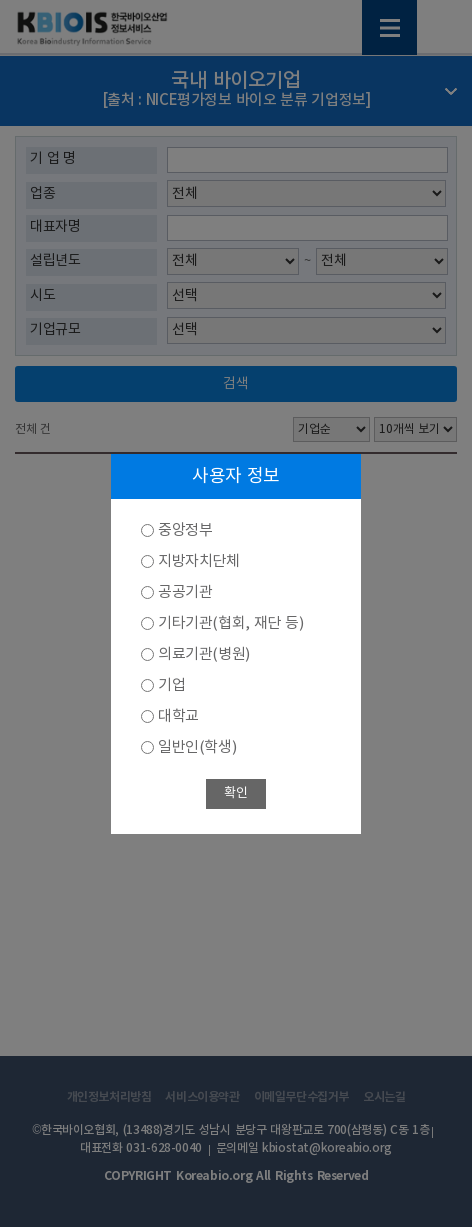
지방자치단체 (199, 561)
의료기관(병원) (204, 654)
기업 (171, 685)
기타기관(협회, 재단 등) (230, 623)
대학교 (178, 716)
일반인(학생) (197, 747)
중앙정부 (185, 530)
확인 (235, 793)
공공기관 (185, 592)
